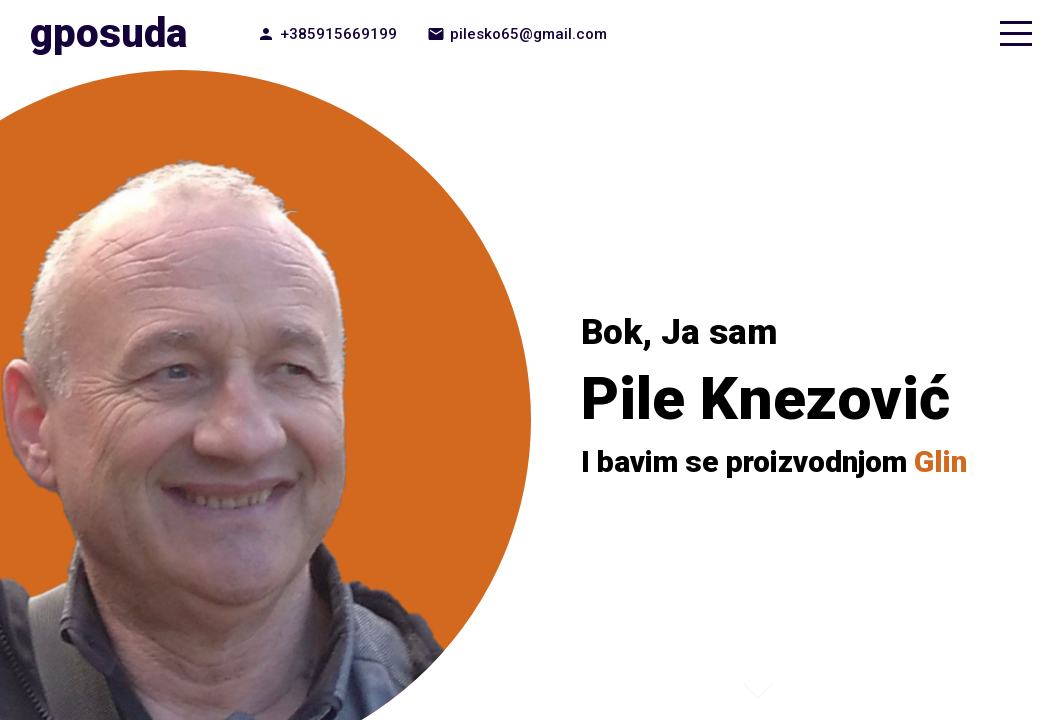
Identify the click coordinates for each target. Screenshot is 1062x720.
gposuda (108, 33)
